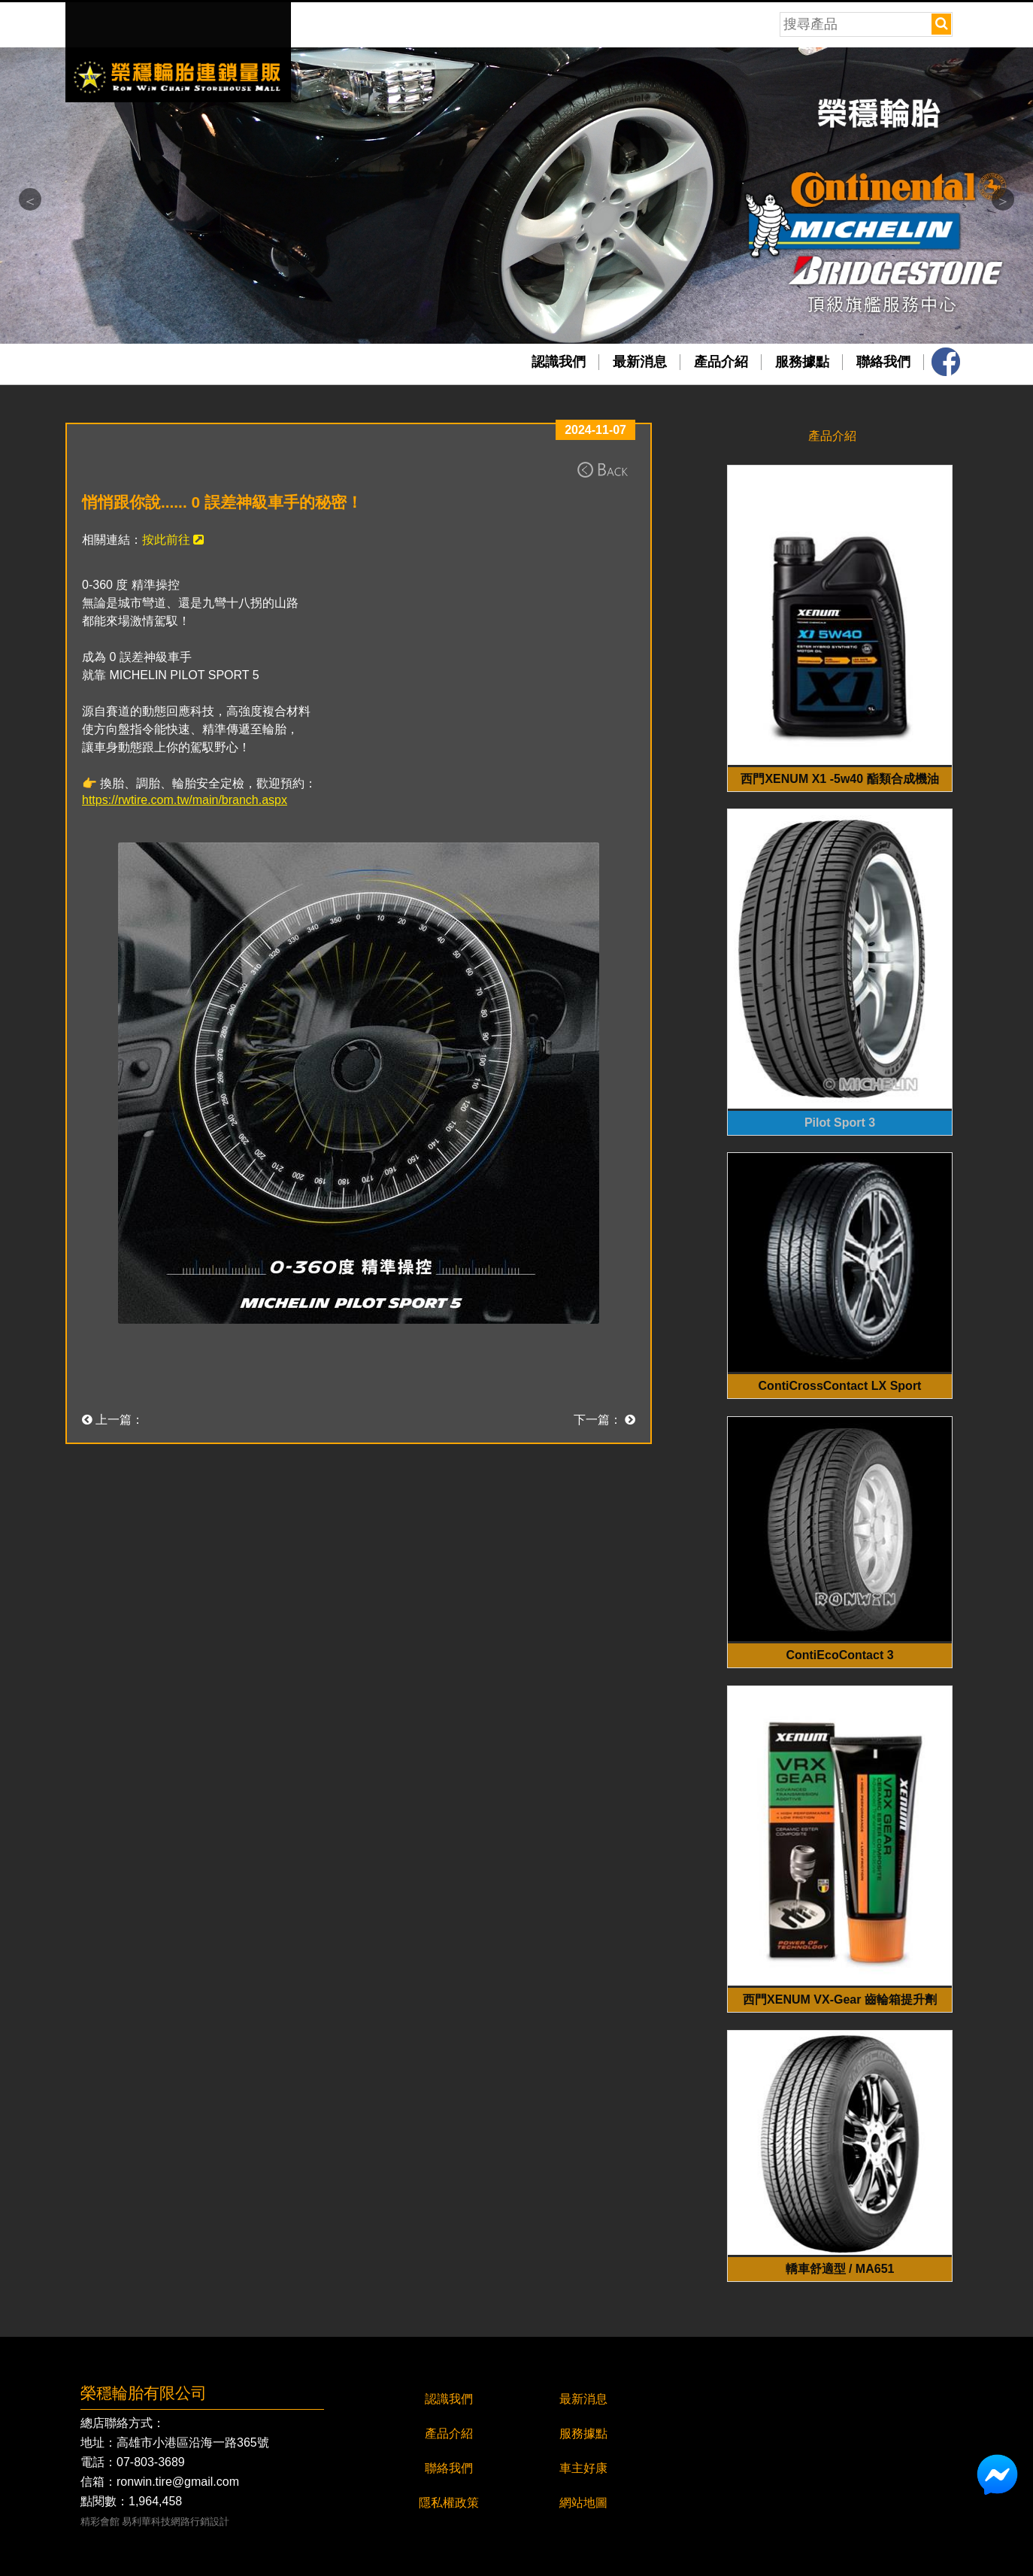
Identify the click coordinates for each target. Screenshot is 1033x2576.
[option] (516, 195)
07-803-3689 (151, 2462)
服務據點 (802, 361)
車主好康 (583, 2468)
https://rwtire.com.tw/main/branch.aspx (184, 799)
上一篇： (113, 1419)
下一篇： (604, 1419)
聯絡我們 (883, 361)
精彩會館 (100, 2522)
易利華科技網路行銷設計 (175, 2522)
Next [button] (1003, 199)
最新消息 (640, 361)
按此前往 (173, 539)
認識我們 (559, 361)
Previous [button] (30, 199)
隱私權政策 (449, 2502)
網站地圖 (583, 2502)
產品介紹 (721, 361)
